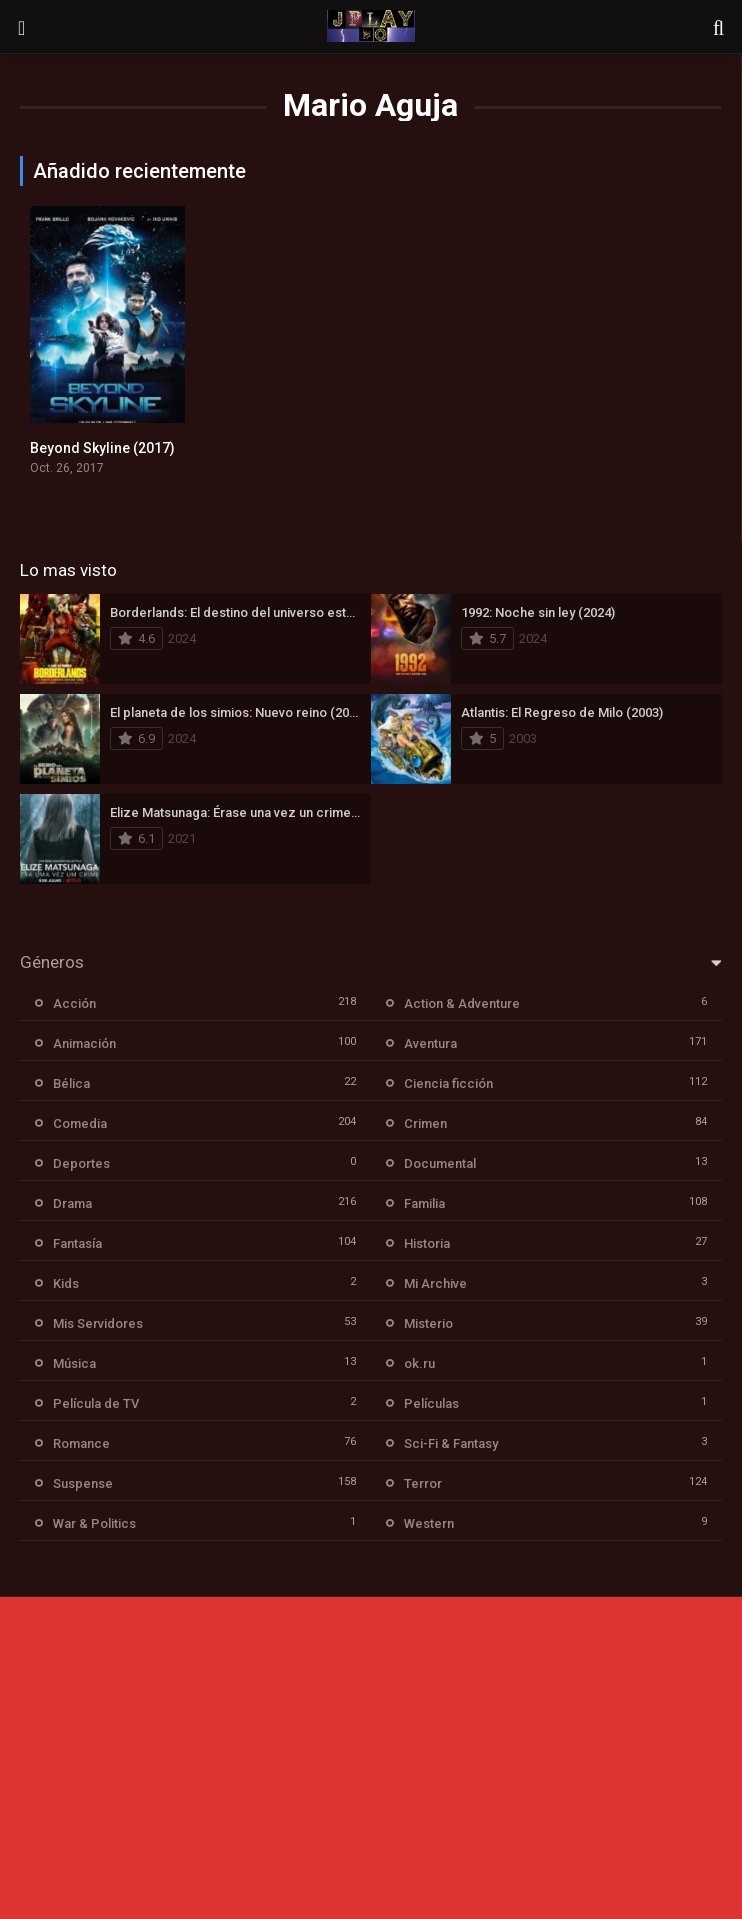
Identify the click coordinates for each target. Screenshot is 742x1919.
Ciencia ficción (448, 1083)
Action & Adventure (462, 1003)
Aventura (430, 1043)
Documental (440, 1163)
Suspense (83, 1483)
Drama (72, 1203)
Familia (424, 1203)
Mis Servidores (98, 1323)
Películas (431, 1403)
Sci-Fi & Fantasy (451, 1443)
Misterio (428, 1323)
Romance (81, 1443)
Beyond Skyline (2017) (102, 448)
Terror (423, 1483)
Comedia (80, 1123)
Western (429, 1523)
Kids (66, 1283)
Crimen (425, 1123)
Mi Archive (435, 1283)
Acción (74, 1003)
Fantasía (77, 1243)
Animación (84, 1043)
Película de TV (96, 1403)
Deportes (81, 1163)
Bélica (71, 1083)
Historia (427, 1243)
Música (74, 1363)
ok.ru (419, 1363)
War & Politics (94, 1523)
